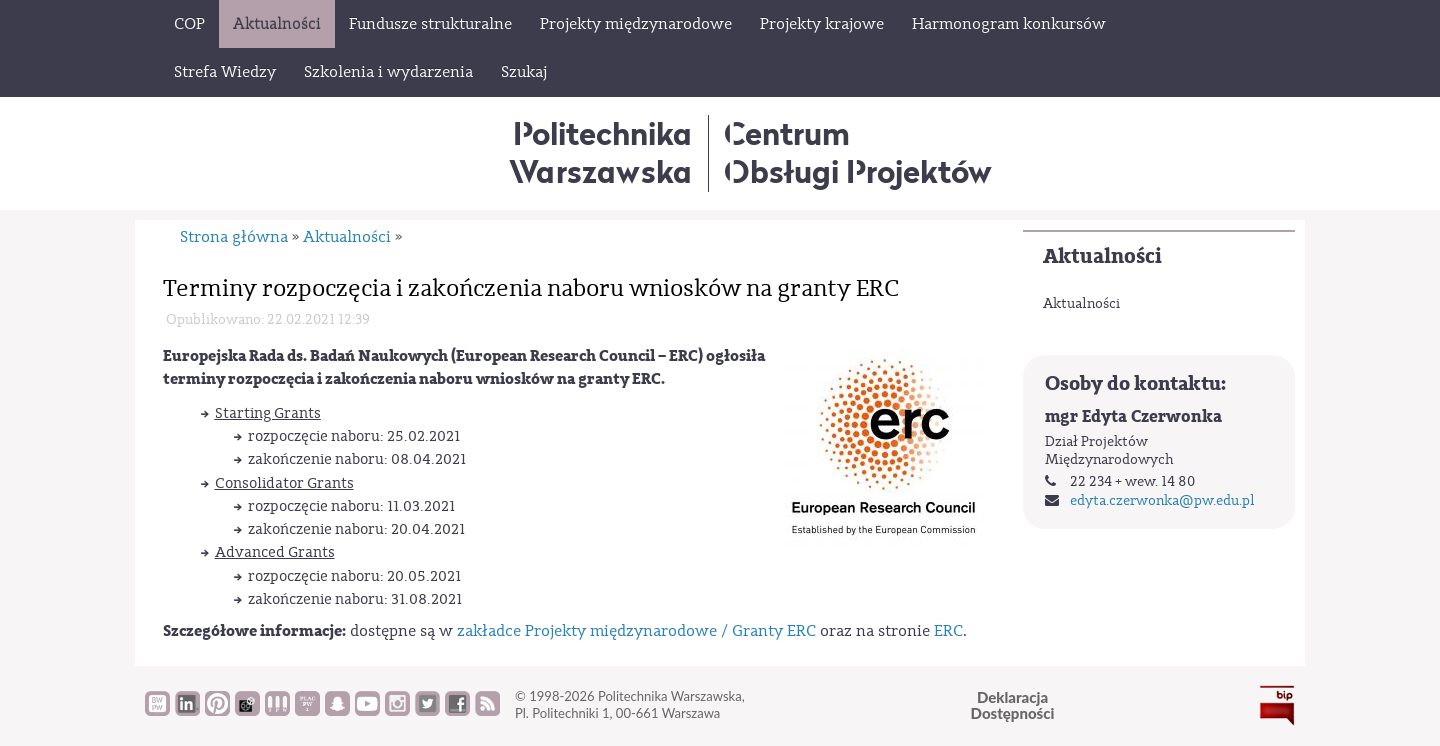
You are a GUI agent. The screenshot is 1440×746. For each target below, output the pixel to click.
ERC (948, 631)
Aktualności (1102, 256)
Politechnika (600, 152)
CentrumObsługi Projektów (858, 152)
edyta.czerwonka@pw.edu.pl (1162, 501)
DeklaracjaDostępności (1013, 705)
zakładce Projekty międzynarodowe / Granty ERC (636, 631)
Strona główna (234, 237)
